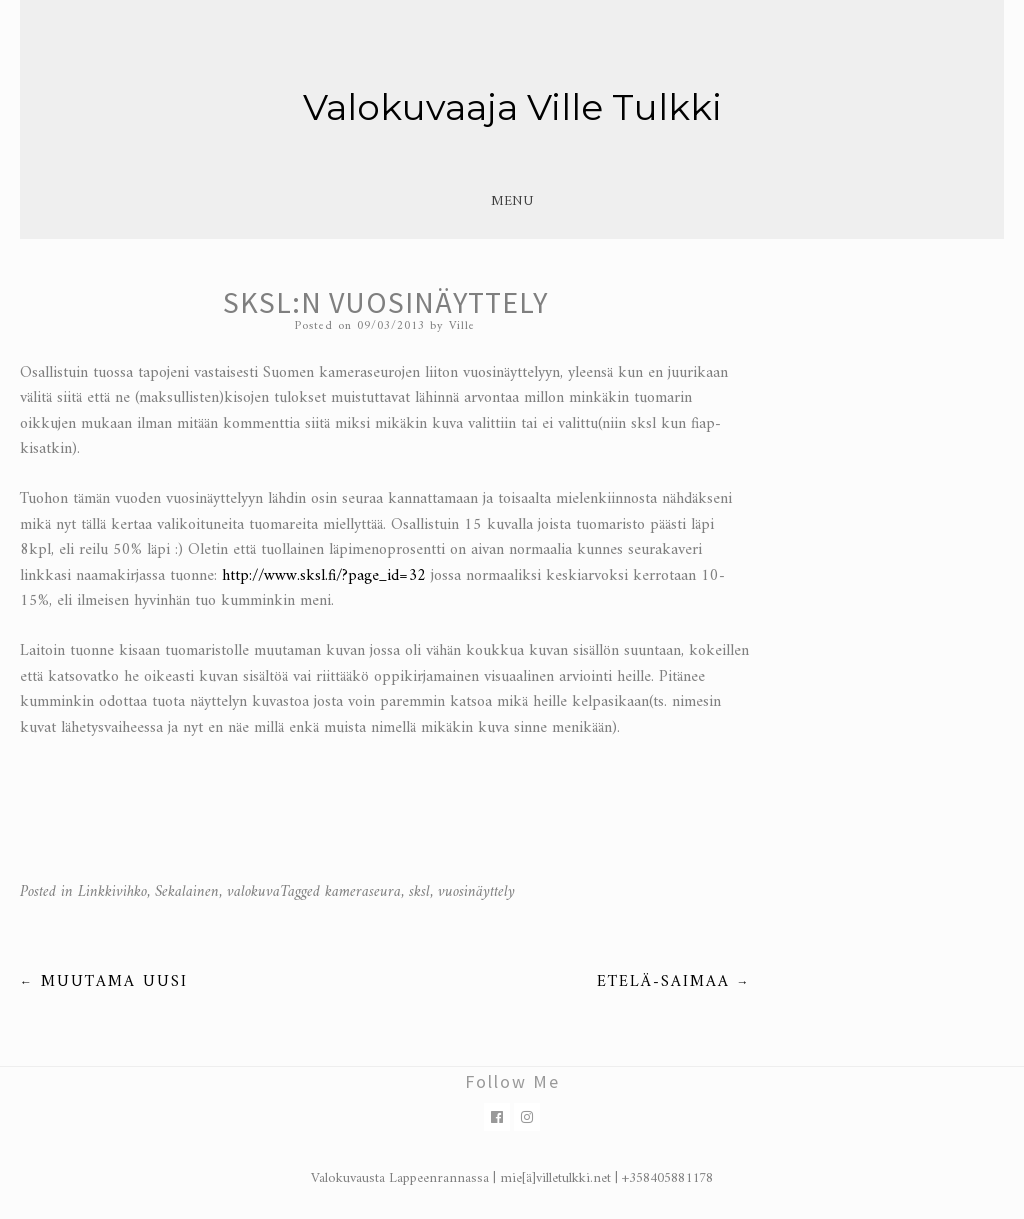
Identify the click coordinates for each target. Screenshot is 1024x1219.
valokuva (253, 892)
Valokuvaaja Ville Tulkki (512, 107)
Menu (512, 201)
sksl (419, 892)
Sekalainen (187, 892)
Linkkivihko (112, 892)
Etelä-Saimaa (674, 982)
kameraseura (363, 892)
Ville (462, 326)
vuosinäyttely (476, 892)
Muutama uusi (104, 982)
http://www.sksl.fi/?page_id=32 (324, 576)
